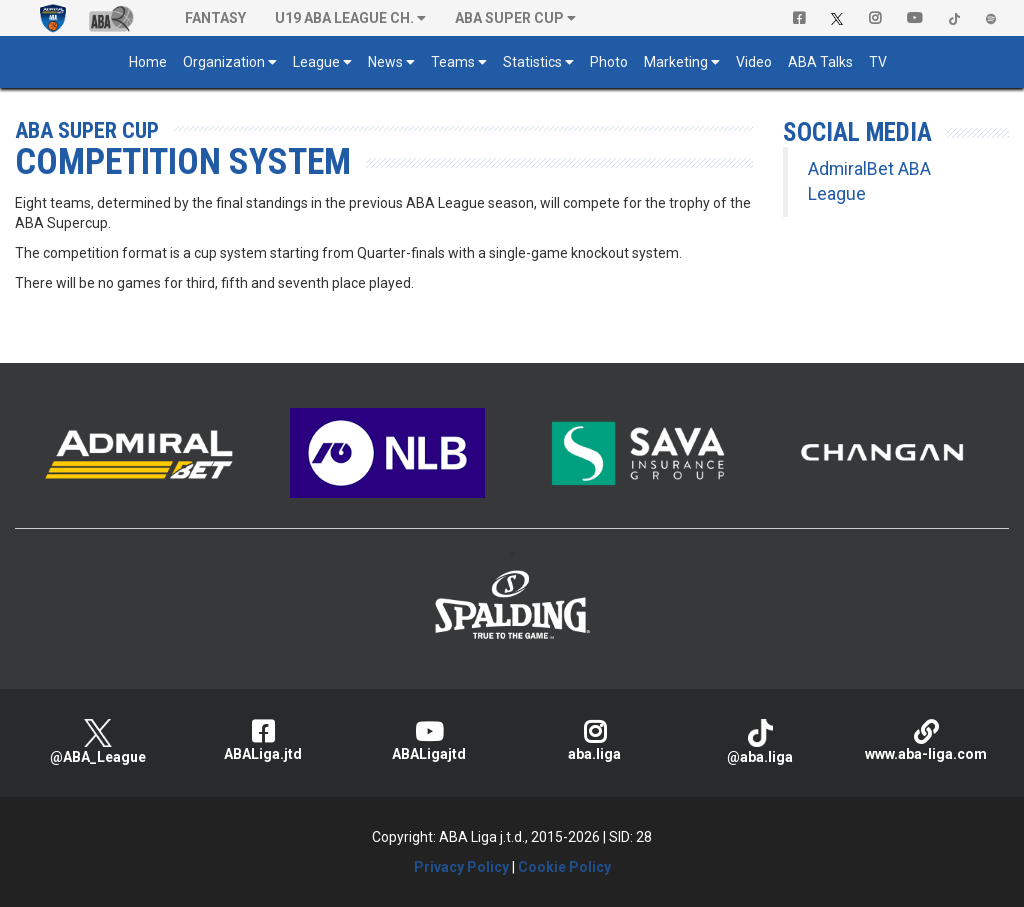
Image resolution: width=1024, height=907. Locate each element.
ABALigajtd (429, 740)
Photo (609, 62)
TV (878, 62)
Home (148, 62)
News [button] (385, 62)
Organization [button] (224, 62)
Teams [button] (453, 62)
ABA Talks (820, 62)
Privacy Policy (461, 867)
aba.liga (595, 740)
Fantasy (215, 18)
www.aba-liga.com (926, 740)
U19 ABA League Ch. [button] (344, 18)
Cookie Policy (564, 867)
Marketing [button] (676, 62)
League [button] (316, 62)
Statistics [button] (532, 62)
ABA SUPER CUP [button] (509, 18)
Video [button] (754, 62)
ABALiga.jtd (264, 740)
